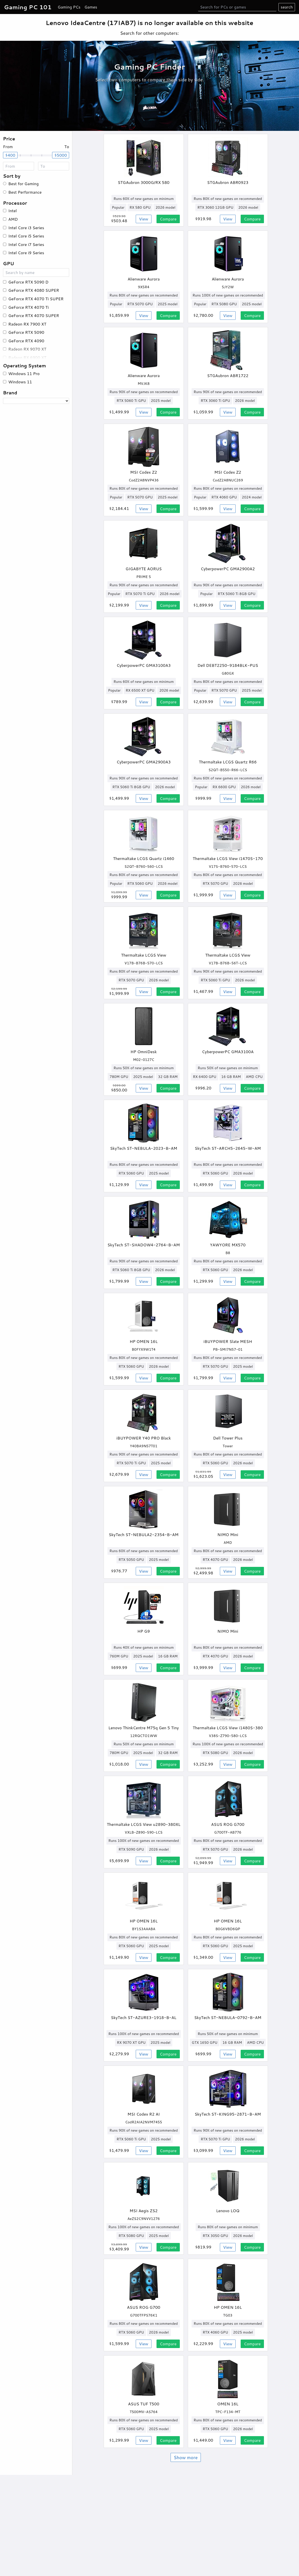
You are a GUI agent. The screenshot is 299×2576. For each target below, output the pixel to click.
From (8, 146)
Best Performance (25, 192)
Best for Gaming (23, 183)
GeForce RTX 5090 (26, 332)
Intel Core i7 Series (26, 244)
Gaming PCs (69, 7)
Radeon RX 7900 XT (27, 324)
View (143, 219)
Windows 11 (20, 382)
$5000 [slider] (60, 155)
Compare (168, 219)
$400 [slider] (10, 155)
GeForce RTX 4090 (26, 341)
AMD (13, 219)
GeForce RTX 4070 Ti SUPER (36, 299)
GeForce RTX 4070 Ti (28, 307)
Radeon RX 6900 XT (27, 357)
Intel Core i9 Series (26, 252)
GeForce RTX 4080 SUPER (33, 290)
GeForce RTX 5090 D (28, 282)
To (66, 146)
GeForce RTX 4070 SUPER (33, 315)
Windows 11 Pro (24, 373)
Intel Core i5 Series (26, 236)
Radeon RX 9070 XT (27, 349)
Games (90, 7)
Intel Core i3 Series (26, 227)
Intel (12, 210)
